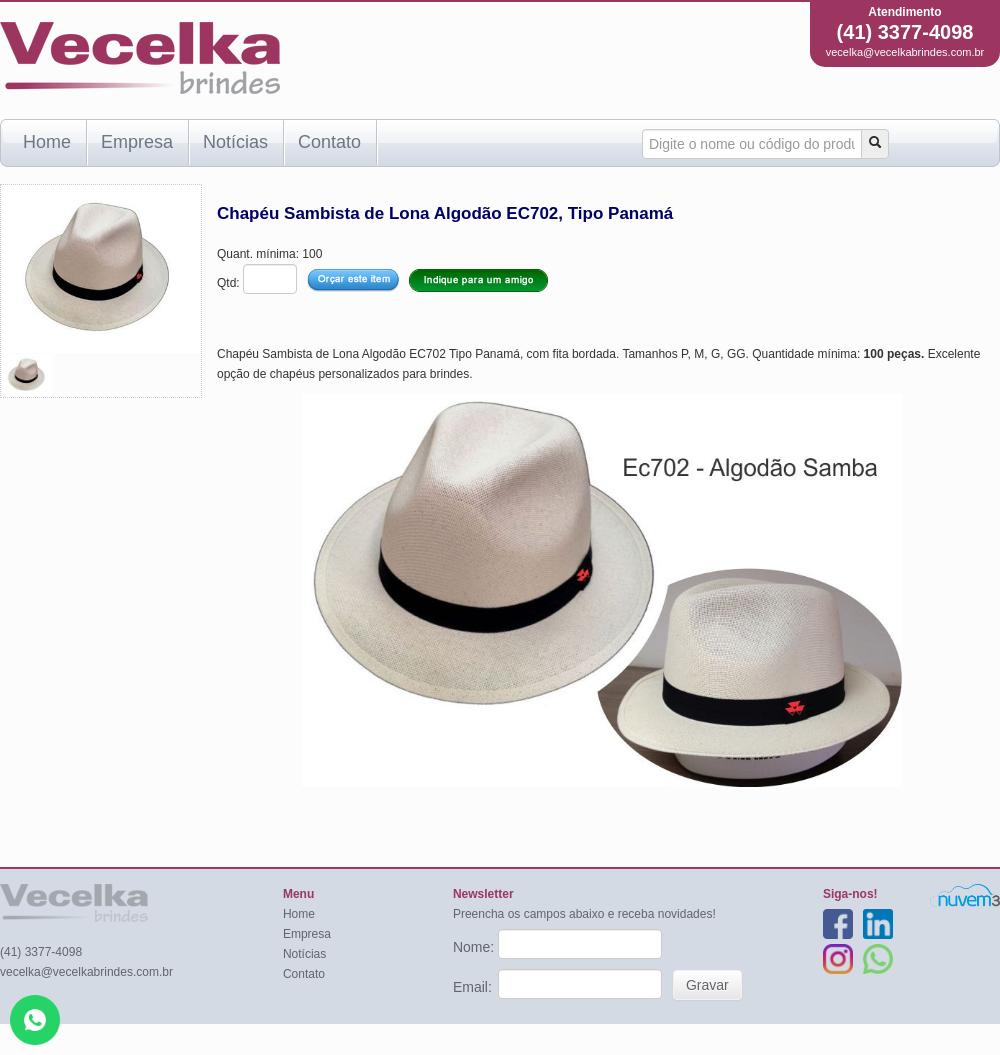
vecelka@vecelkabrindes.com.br (905, 52)
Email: (474, 987)
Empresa (137, 142)
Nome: (475, 947)
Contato (329, 142)
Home (47, 142)
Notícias (235, 142)
